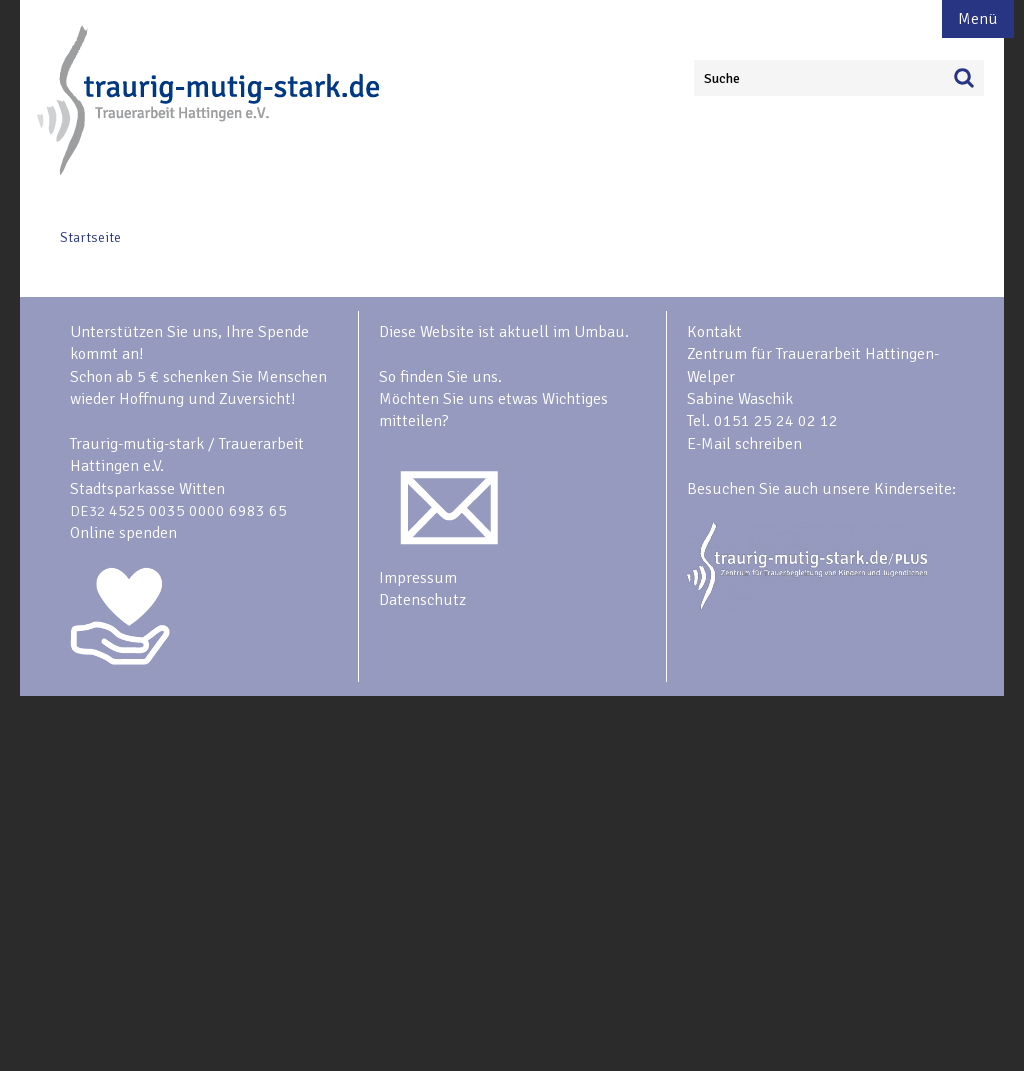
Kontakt (714, 332)
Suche (722, 78)
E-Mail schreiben (744, 444)
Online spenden (123, 533)
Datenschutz (422, 600)
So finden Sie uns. (440, 377)
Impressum (418, 578)
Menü (978, 19)
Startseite (90, 237)
